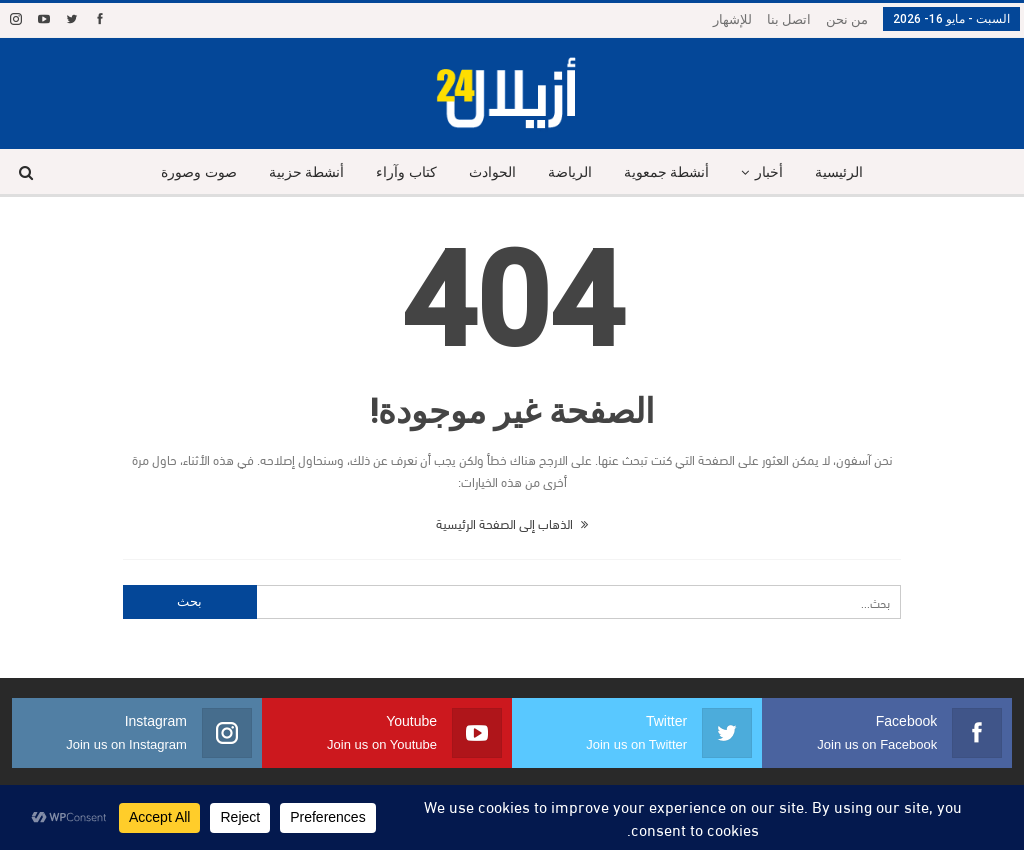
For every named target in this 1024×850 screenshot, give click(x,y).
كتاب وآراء (402, 172)
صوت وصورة (189, 172)
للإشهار (732, 19)
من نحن (847, 19)
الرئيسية (850, 172)
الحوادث (490, 172)
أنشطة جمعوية (671, 172)
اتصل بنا (789, 19)
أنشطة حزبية (299, 172)
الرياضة (571, 172)
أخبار (777, 172)
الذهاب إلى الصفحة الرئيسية (512, 523)
